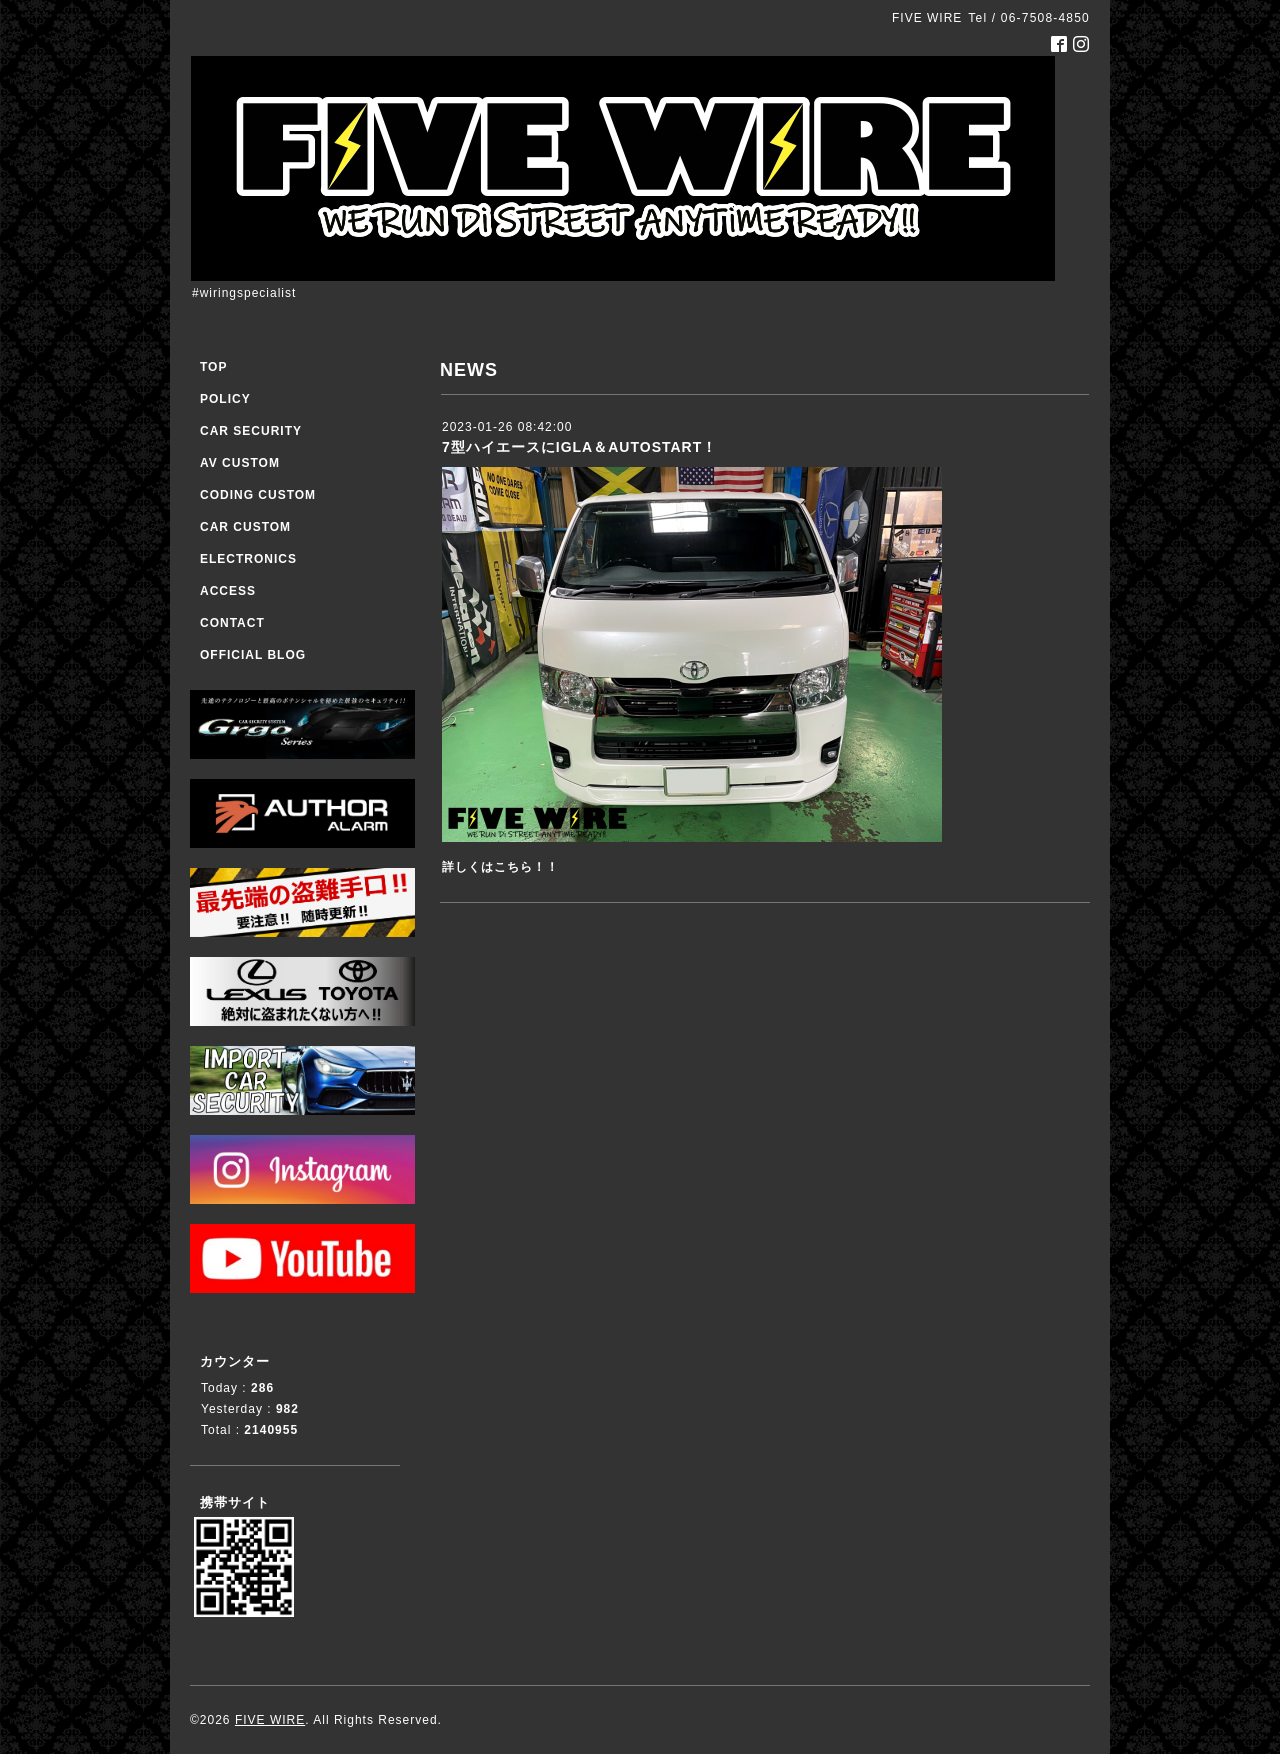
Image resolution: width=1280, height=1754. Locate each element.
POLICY (225, 399)
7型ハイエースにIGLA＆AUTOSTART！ (579, 447)
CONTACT (232, 623)
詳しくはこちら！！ (500, 867)
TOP (213, 367)
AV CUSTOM (240, 463)
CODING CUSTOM (258, 495)
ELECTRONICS (248, 559)
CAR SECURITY (251, 431)
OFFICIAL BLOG (253, 655)
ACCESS (228, 591)
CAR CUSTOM (245, 527)
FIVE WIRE (270, 1720)
